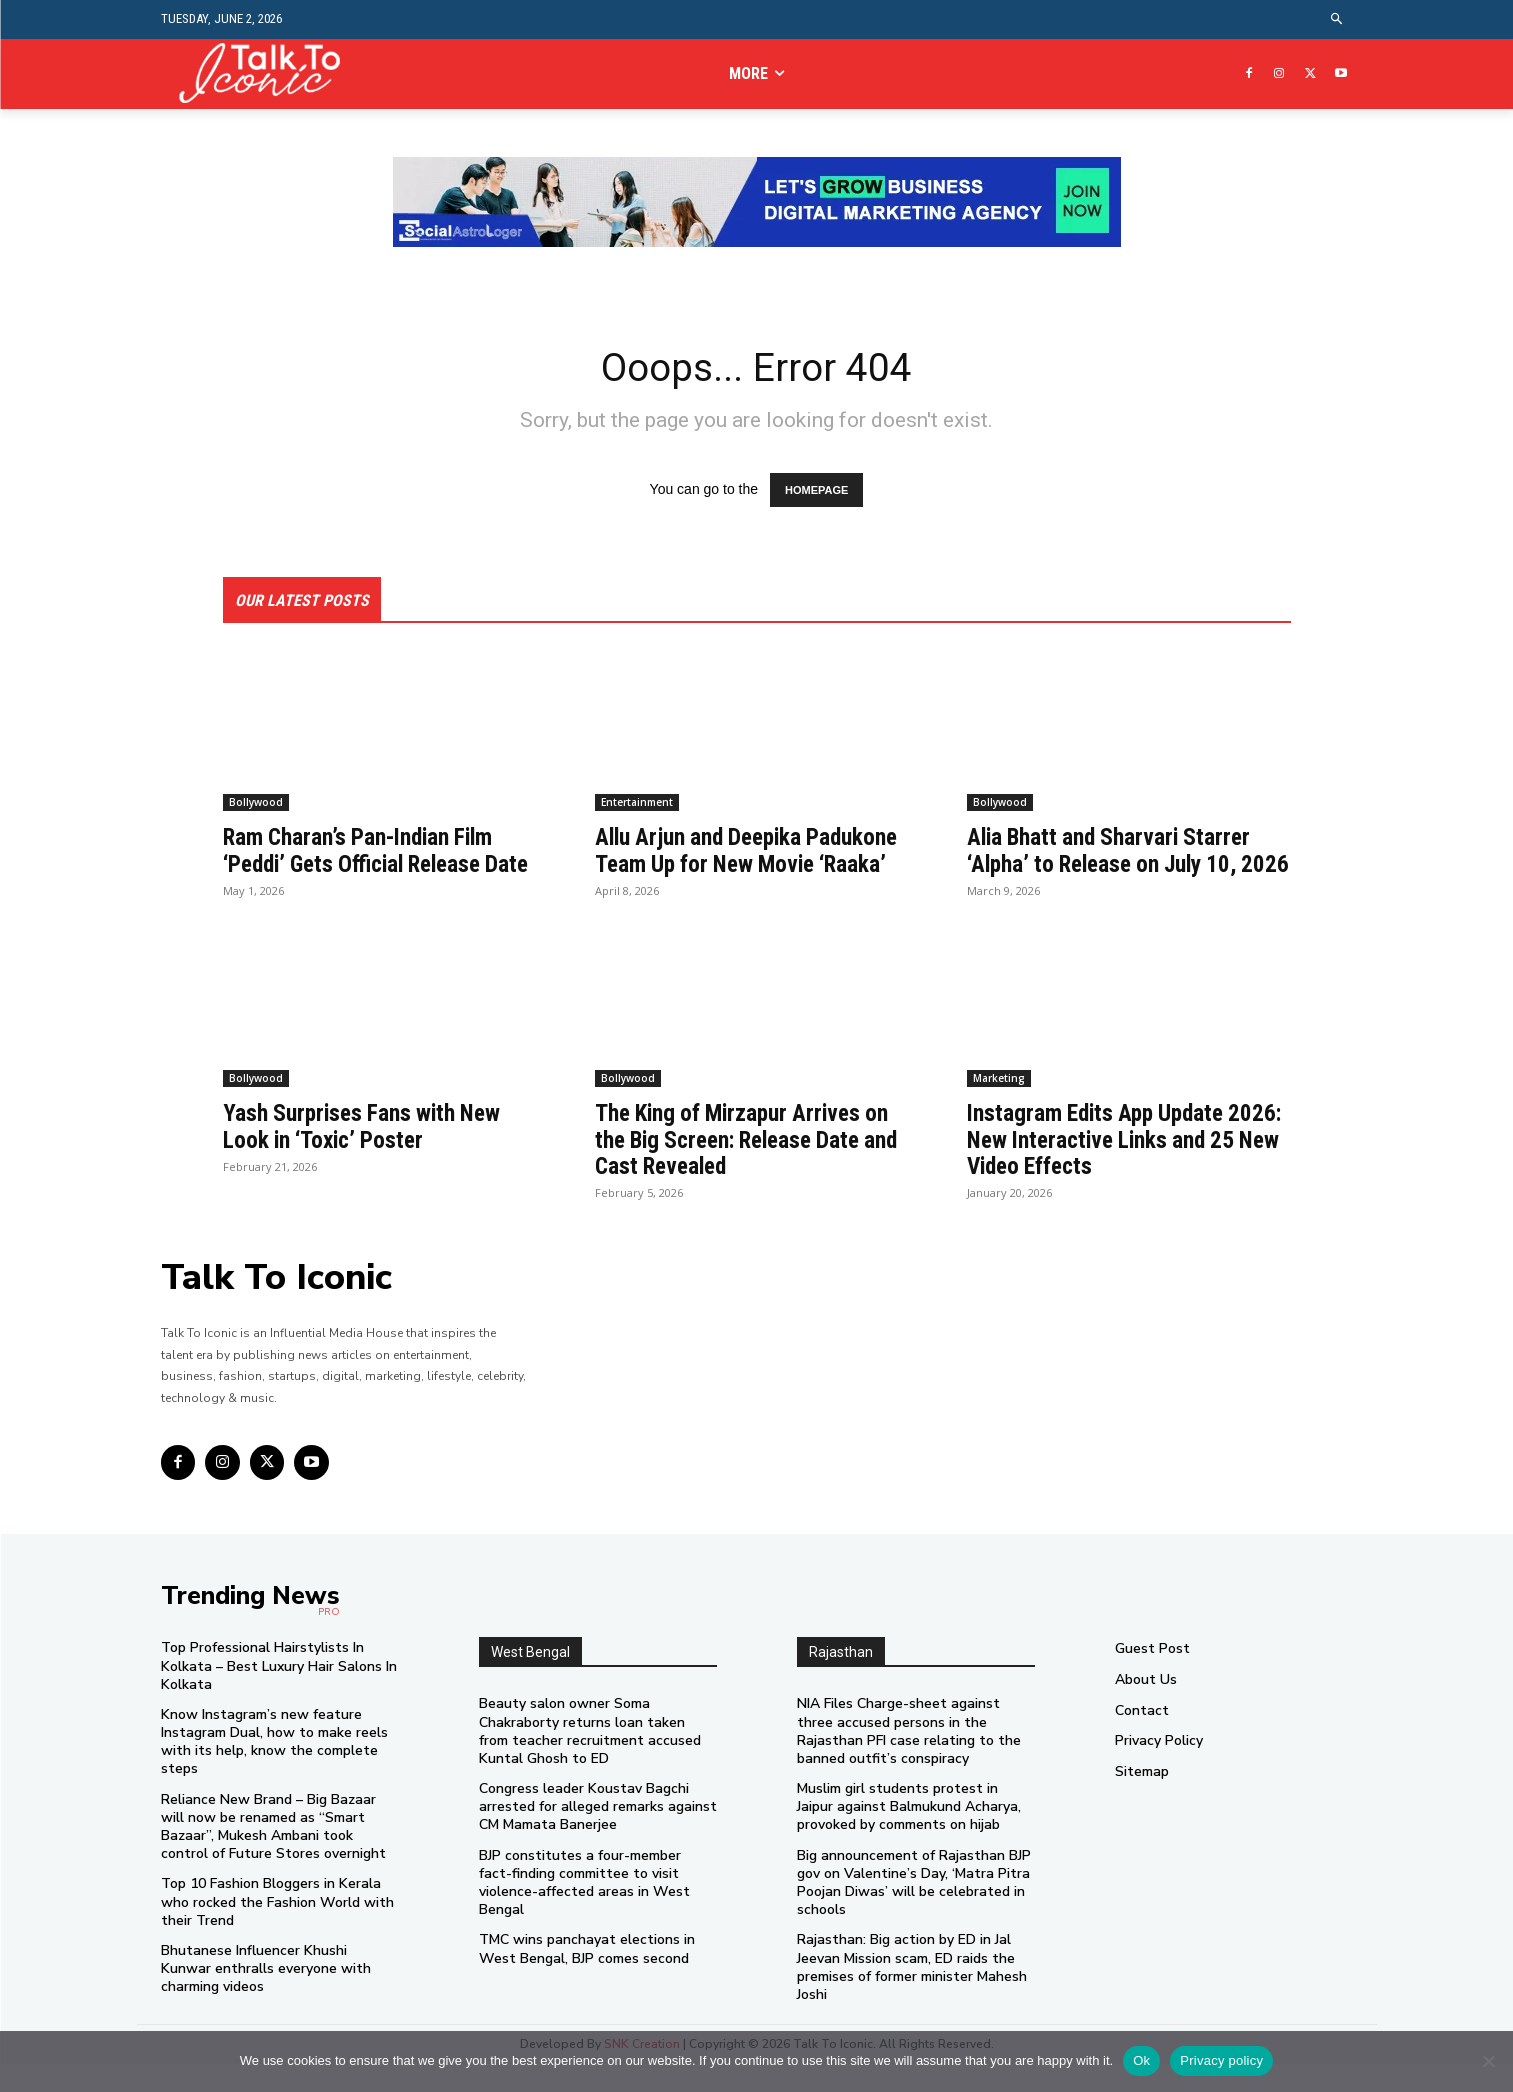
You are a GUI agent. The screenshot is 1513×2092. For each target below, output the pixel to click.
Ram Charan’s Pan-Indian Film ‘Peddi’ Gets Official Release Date (364, 865)
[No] (1488, 2061)
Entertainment (637, 804)
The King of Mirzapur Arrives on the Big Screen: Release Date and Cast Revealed (756, 1167)
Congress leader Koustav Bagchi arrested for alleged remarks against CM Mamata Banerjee (598, 1834)
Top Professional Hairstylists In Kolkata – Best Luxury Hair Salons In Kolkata (279, 1693)
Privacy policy (1221, 2060)
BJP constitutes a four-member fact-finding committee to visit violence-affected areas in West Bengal (584, 1911)
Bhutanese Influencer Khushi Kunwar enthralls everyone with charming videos (266, 1996)
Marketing (999, 1106)
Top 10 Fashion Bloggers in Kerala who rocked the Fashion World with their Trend (277, 1929)
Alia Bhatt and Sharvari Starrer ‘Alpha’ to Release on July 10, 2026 (1114, 865)
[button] (1336, 19)
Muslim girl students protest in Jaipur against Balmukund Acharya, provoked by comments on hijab (909, 1834)
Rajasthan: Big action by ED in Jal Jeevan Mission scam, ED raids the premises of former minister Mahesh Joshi (912, 1995)
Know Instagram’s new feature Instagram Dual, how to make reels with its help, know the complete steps (274, 1770)
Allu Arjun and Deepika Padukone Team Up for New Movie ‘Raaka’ (753, 852)
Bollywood (256, 804)
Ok (1141, 2060)
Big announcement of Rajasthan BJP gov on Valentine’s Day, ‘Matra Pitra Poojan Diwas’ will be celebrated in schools (914, 1911)
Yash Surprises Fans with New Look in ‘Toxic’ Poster (366, 1154)
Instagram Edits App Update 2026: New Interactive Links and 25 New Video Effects (1122, 1167)
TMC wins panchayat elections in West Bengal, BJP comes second (587, 1976)
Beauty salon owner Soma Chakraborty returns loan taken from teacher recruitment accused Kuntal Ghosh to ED (590, 1759)
